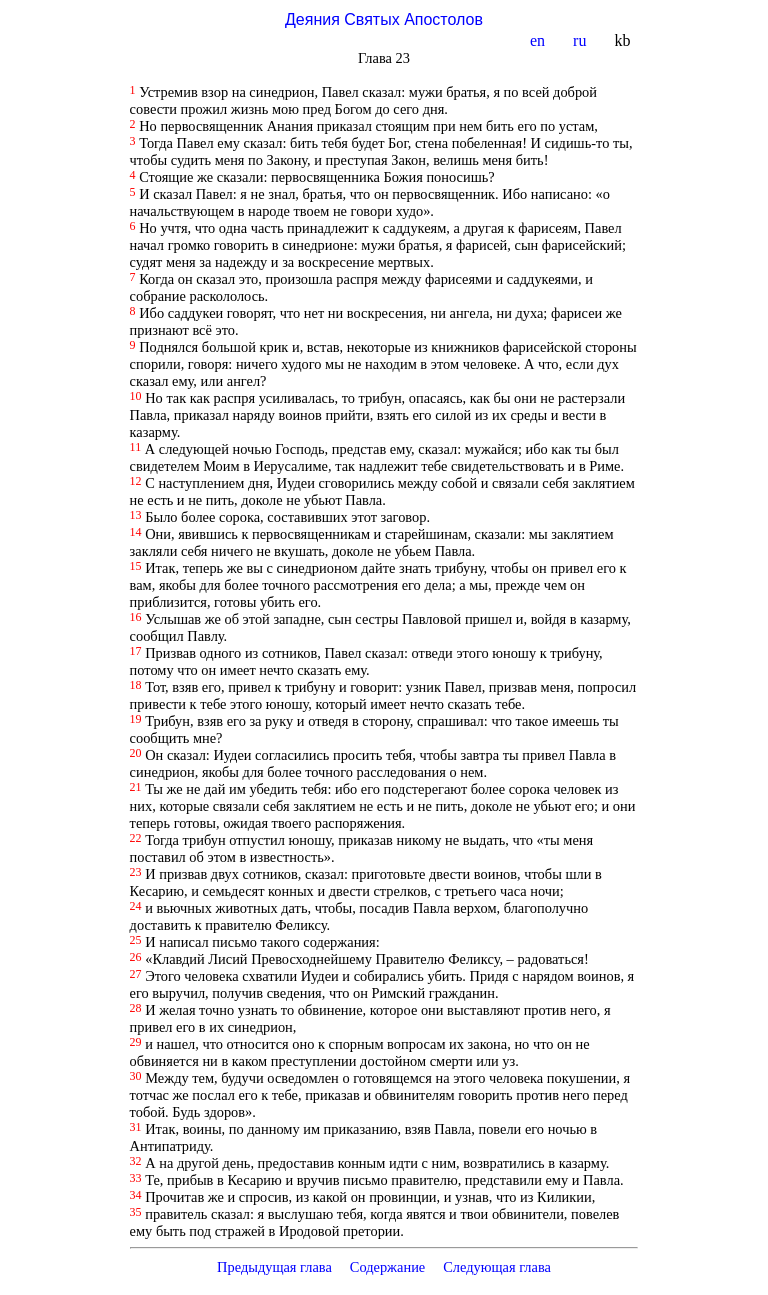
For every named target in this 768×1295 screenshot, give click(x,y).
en (539, 40)
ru (581, 40)
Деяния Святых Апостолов (384, 19)
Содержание (388, 1267)
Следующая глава (497, 1267)
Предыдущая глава (274, 1267)
